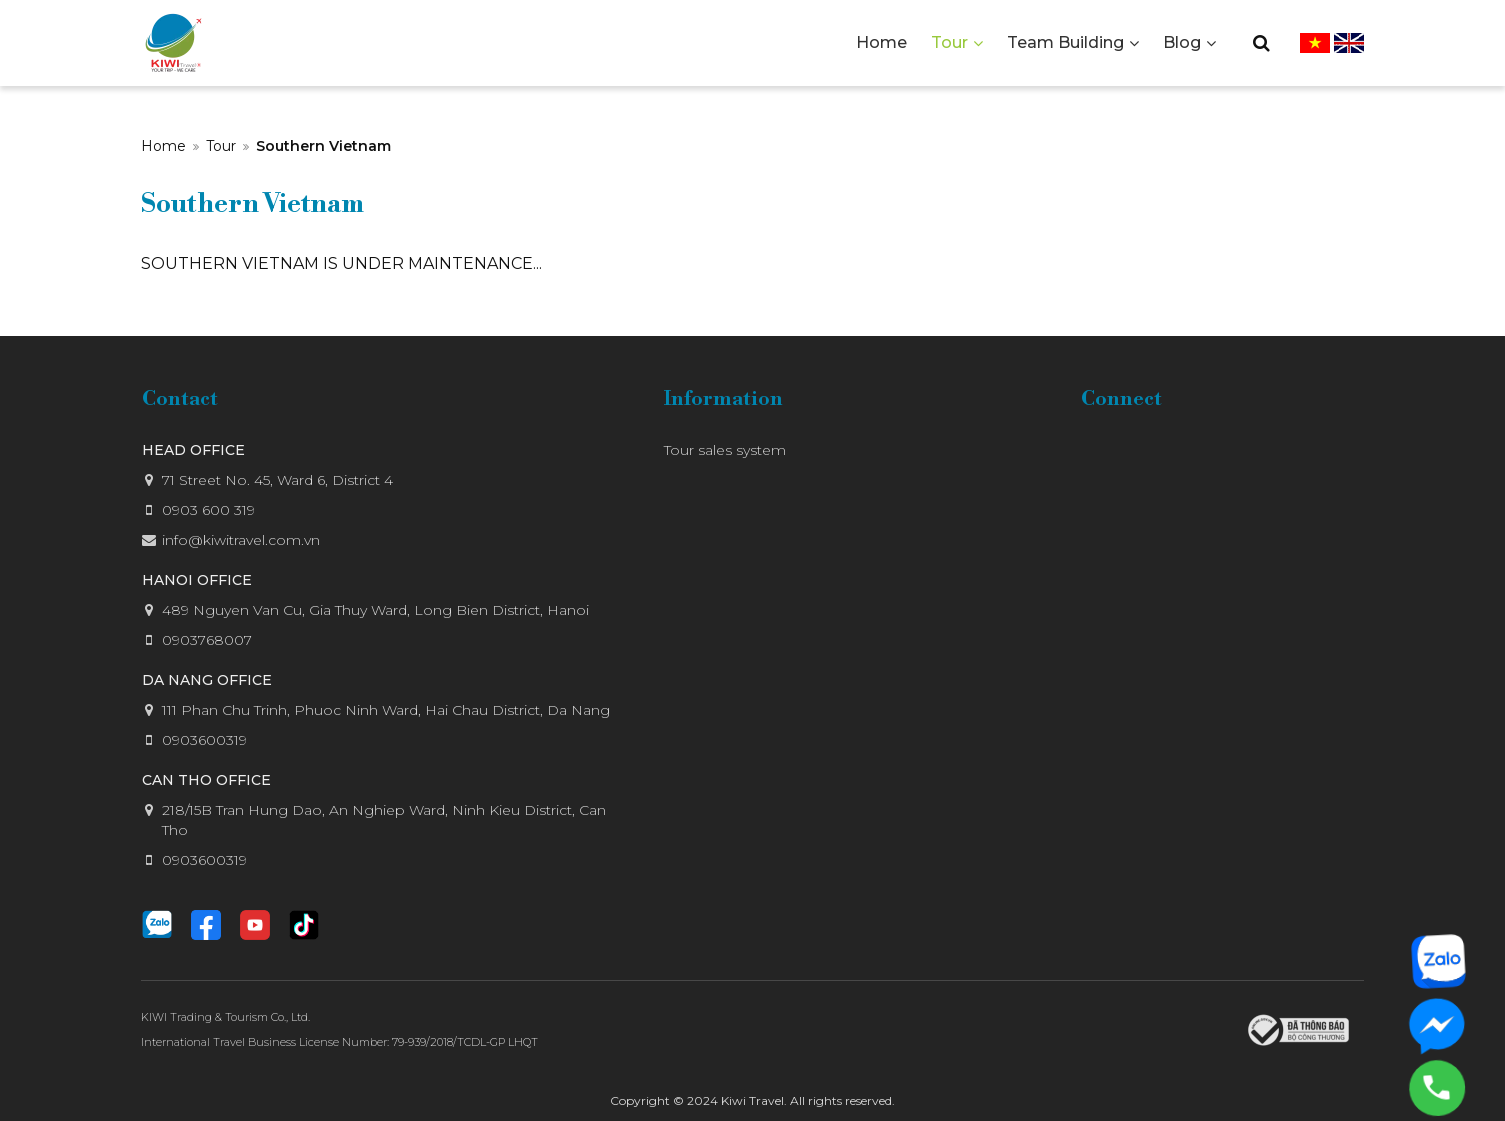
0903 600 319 (208, 510)
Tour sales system (725, 450)
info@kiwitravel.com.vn (241, 540)
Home (163, 146)
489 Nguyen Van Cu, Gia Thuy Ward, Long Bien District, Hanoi (375, 610)
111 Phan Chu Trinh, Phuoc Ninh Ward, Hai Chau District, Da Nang (386, 710)
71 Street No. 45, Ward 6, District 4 (277, 480)
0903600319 (204, 740)
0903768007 (207, 640)
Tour (221, 146)
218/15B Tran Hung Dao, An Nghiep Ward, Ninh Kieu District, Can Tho (384, 820)
